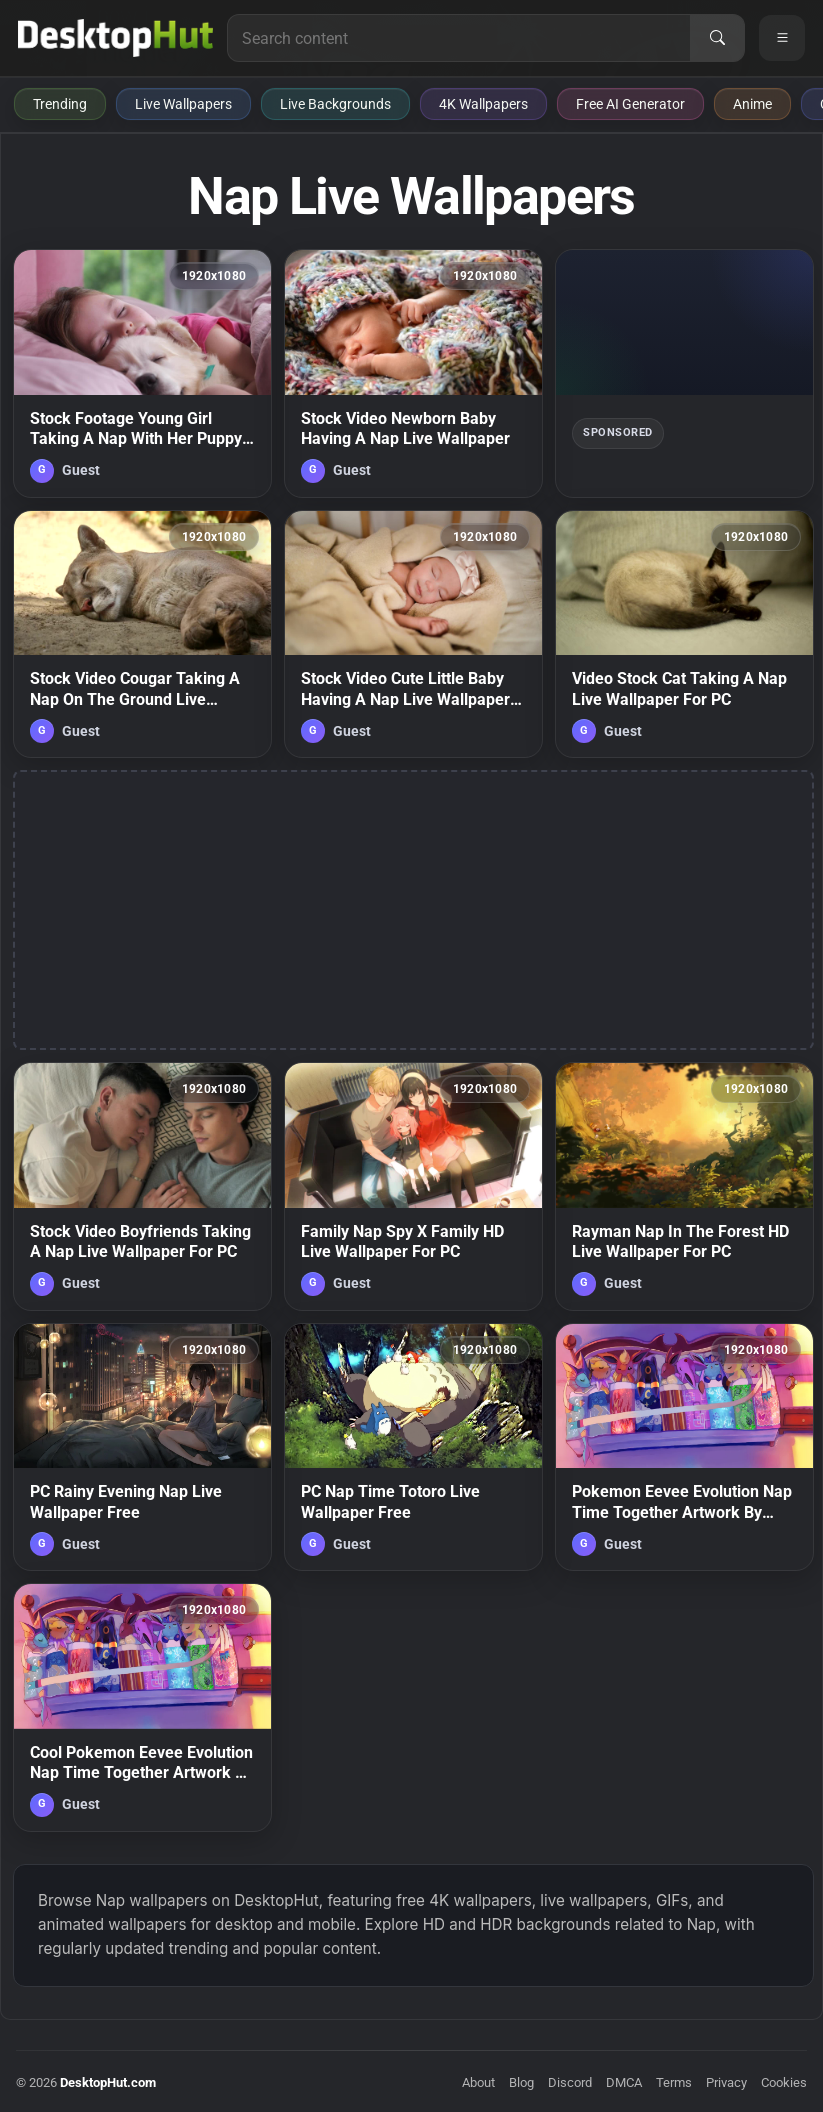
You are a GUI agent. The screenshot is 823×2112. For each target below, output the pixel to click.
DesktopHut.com (108, 2082)
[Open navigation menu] (782, 38)
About (478, 2082)
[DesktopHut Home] (115, 38)
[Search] (717, 38)
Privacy (726, 2082)
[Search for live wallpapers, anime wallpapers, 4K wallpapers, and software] (459, 38)
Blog (521, 2082)
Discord (570, 2082)
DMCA (624, 2082)
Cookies (784, 2082)
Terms (674, 2082)
